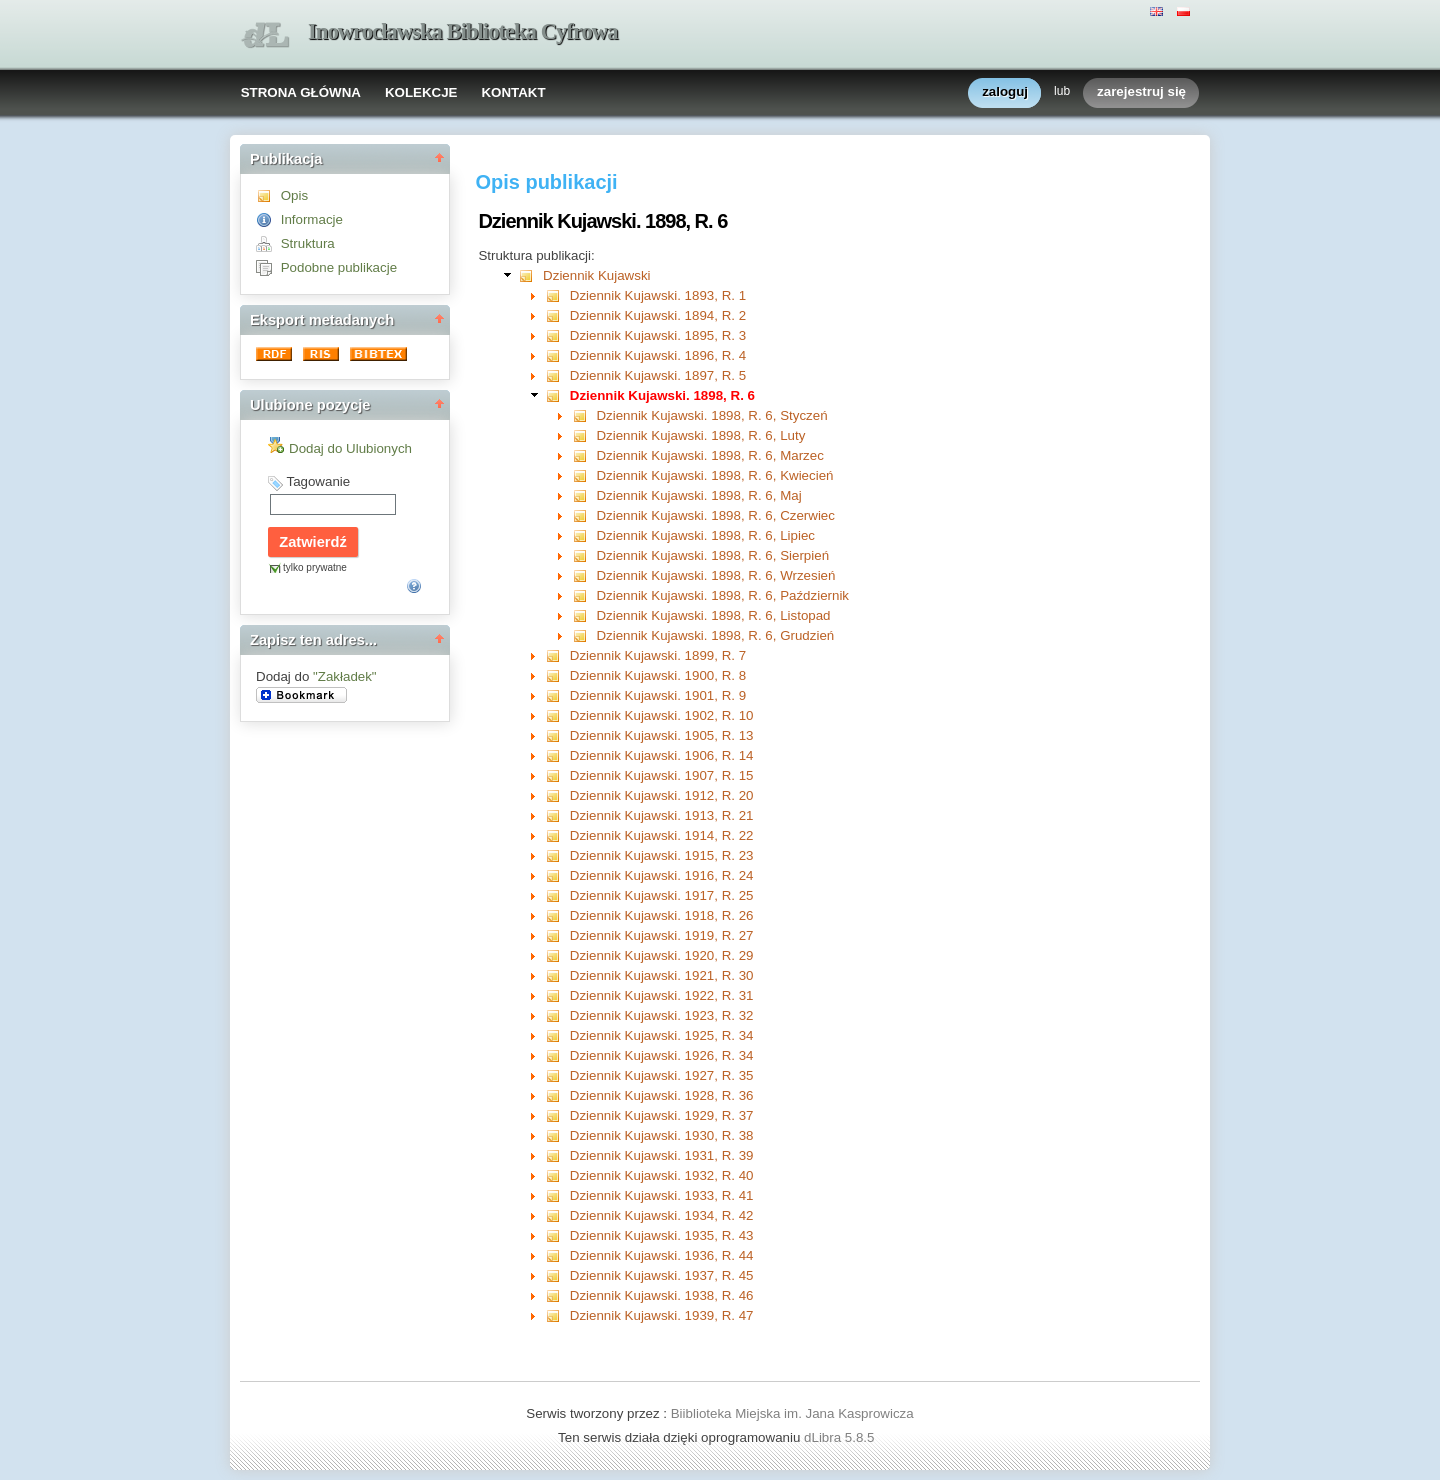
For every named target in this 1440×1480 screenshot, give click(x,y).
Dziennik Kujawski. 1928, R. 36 (662, 1095)
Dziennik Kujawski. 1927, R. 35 (662, 1075)
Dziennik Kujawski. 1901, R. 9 (658, 695)
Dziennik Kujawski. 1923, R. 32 (662, 1015)
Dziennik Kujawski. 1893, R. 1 (658, 295)
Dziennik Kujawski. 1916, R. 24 (662, 875)
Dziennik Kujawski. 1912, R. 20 (662, 795)
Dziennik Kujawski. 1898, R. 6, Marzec (709, 455)
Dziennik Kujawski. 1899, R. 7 (658, 655)
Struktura (308, 243)
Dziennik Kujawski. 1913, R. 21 (662, 815)
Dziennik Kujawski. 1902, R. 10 (662, 715)
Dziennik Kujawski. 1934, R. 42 (662, 1215)
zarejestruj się (1141, 92)
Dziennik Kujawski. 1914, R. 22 (662, 835)
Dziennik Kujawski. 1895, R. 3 (658, 335)
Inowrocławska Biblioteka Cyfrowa (463, 31)
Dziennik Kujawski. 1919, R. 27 (662, 935)
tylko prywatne (315, 567)
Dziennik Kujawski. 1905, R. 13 (662, 735)
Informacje (312, 219)
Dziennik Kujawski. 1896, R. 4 (658, 355)
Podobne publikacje (339, 267)
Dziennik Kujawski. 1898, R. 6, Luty (700, 435)
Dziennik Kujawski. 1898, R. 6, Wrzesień (715, 575)
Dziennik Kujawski (596, 275)
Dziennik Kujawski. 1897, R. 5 (658, 375)
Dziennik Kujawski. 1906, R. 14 (662, 755)
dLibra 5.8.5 (841, 1437)
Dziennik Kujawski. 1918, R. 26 (662, 915)
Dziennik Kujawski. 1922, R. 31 (662, 995)
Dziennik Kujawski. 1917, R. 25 (662, 895)
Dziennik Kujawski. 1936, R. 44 (662, 1255)
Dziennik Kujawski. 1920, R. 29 (662, 955)
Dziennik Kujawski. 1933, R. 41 (662, 1195)
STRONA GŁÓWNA (301, 92)
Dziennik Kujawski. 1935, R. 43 (662, 1235)
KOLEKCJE (421, 92)
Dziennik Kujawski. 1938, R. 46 (662, 1295)
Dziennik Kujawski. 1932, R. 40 (662, 1175)
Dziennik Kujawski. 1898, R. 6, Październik (722, 595)
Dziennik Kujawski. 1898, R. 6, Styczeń (711, 415)
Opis (294, 195)
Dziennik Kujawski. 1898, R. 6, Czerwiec (715, 515)
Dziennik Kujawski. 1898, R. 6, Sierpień (712, 555)
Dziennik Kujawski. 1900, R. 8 (658, 675)
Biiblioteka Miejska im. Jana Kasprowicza (792, 1413)
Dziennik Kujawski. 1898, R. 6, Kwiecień (714, 475)
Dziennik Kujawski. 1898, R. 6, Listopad (713, 615)
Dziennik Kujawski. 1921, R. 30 (662, 975)
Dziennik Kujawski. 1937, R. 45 (662, 1275)
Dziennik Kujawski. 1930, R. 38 (662, 1135)
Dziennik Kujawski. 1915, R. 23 (662, 855)
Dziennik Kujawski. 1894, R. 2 (658, 315)
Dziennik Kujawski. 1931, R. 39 (662, 1155)
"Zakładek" (345, 676)
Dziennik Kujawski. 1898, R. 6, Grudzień (715, 635)
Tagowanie (318, 481)
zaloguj (1005, 92)
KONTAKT (513, 92)
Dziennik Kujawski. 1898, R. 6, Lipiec (705, 535)
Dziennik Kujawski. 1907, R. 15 (662, 775)
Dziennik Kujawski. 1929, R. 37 (662, 1115)
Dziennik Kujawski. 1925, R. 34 (662, 1035)
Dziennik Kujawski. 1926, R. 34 (662, 1055)
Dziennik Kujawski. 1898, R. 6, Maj (698, 495)
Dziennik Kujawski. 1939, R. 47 (662, 1315)
